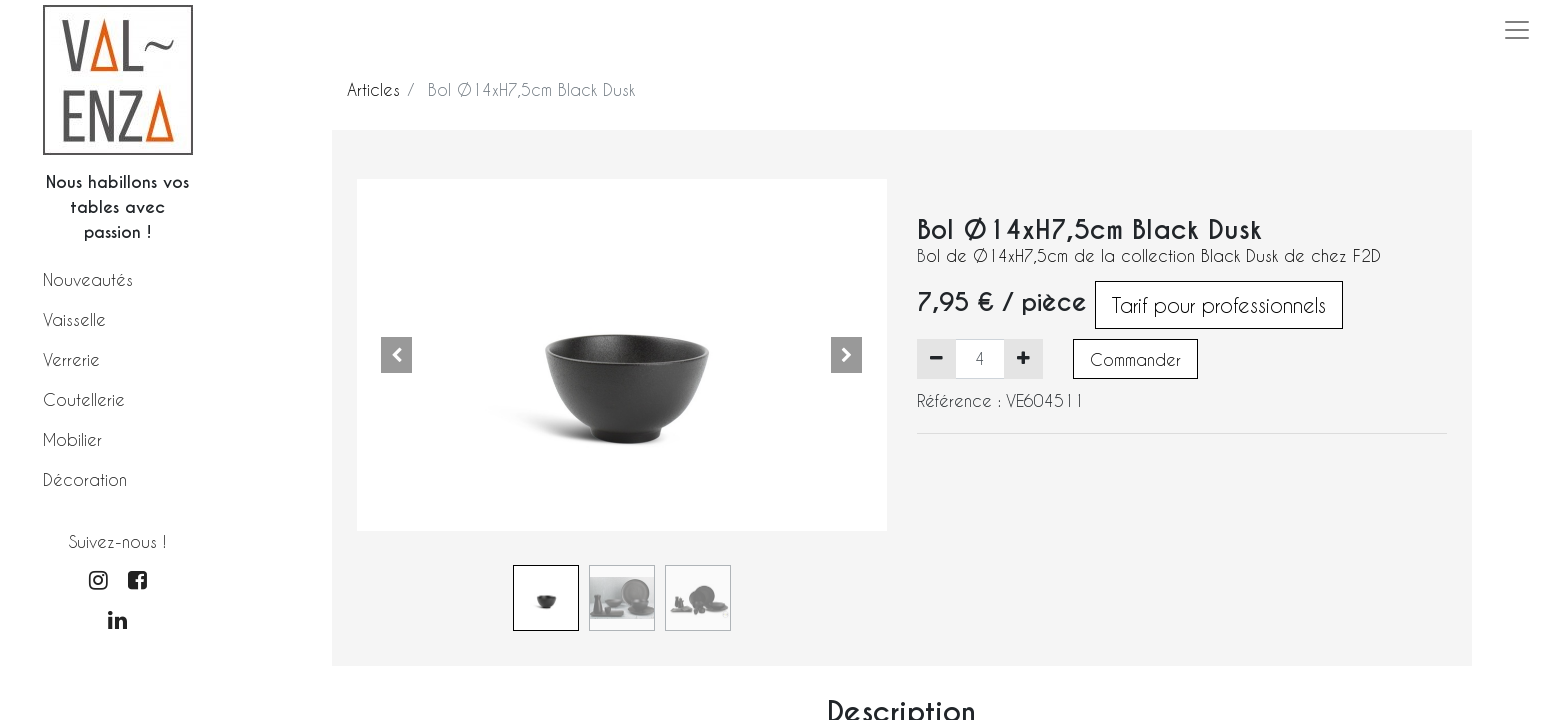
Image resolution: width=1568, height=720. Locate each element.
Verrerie (71, 359)
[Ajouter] (1023, 359)
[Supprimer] (936, 359)
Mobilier (72, 439)
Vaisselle (74, 319)
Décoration (85, 479)
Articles (373, 89)
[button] (397, 355)
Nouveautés (88, 279)
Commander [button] (1135, 359)
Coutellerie (84, 399)
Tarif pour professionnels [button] (1219, 305)
